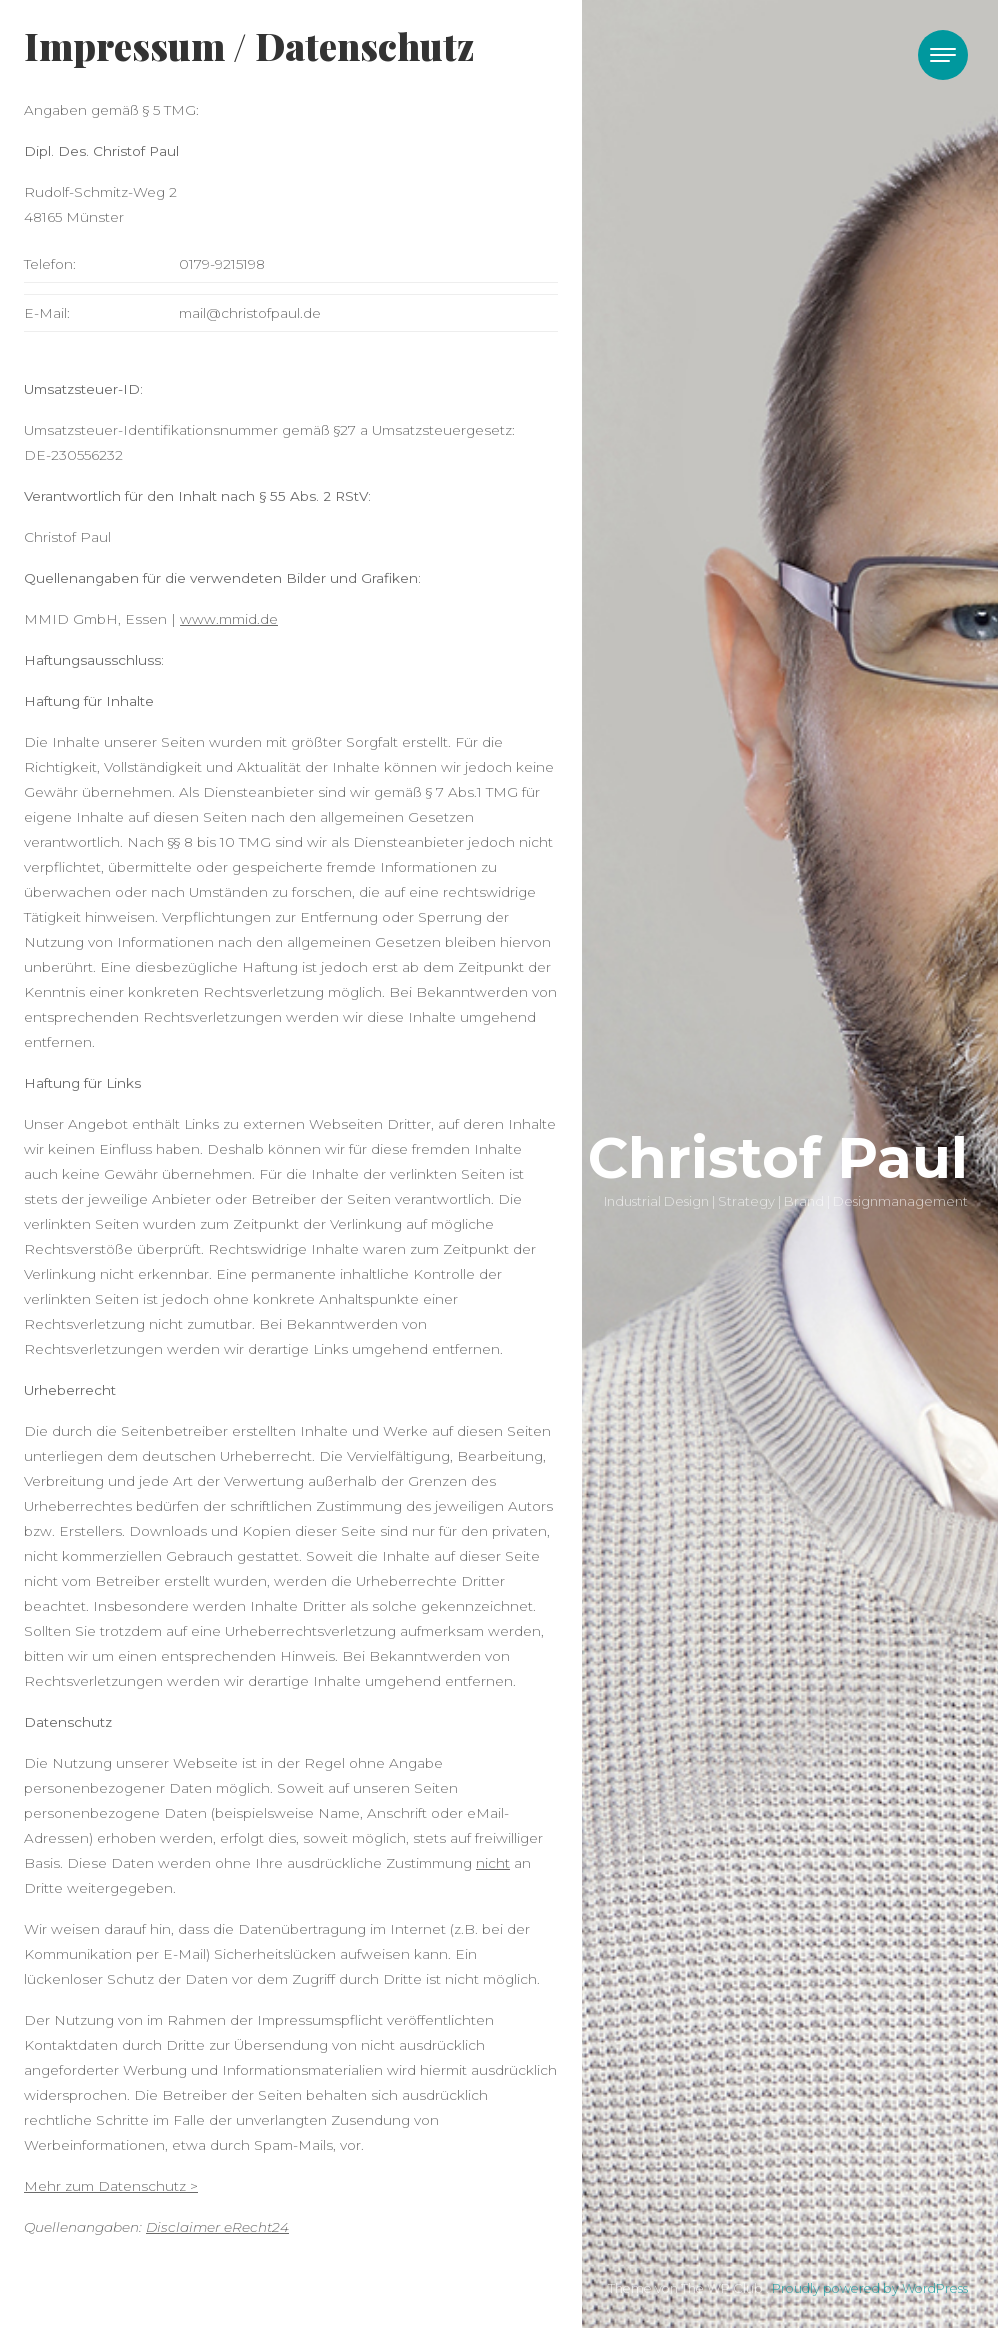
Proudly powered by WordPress (870, 2288)
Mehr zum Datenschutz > (111, 2186)
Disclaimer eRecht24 (217, 2227)
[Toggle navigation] (943, 55)
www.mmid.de (229, 619)
